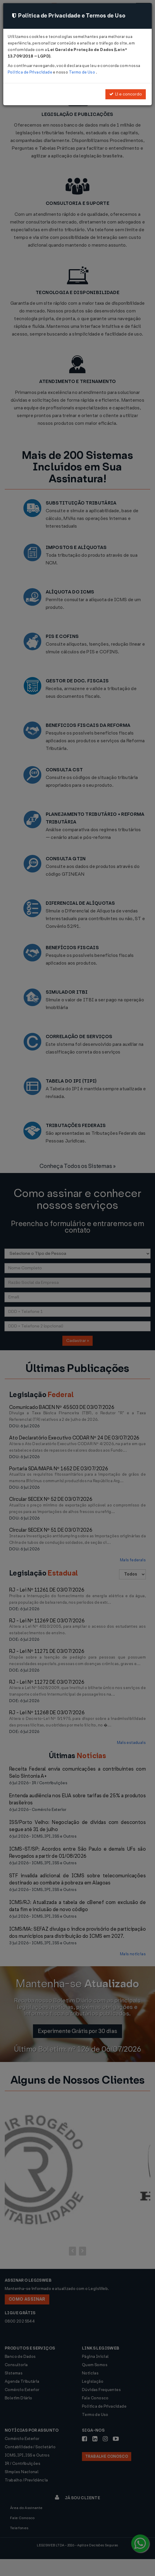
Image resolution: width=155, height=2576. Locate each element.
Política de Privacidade (30, 72)
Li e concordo (125, 94)
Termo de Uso (82, 72)
